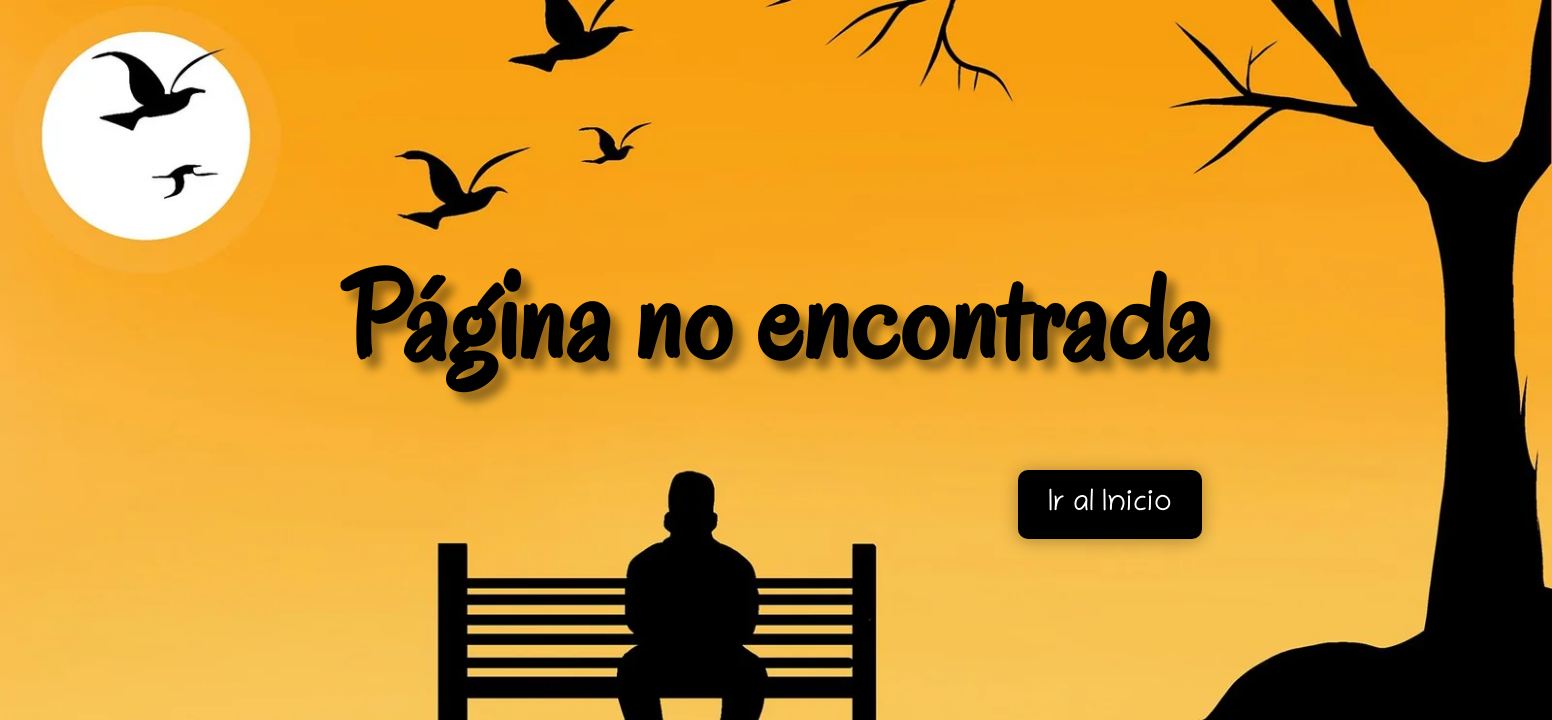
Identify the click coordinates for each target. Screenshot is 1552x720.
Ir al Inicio (1110, 504)
